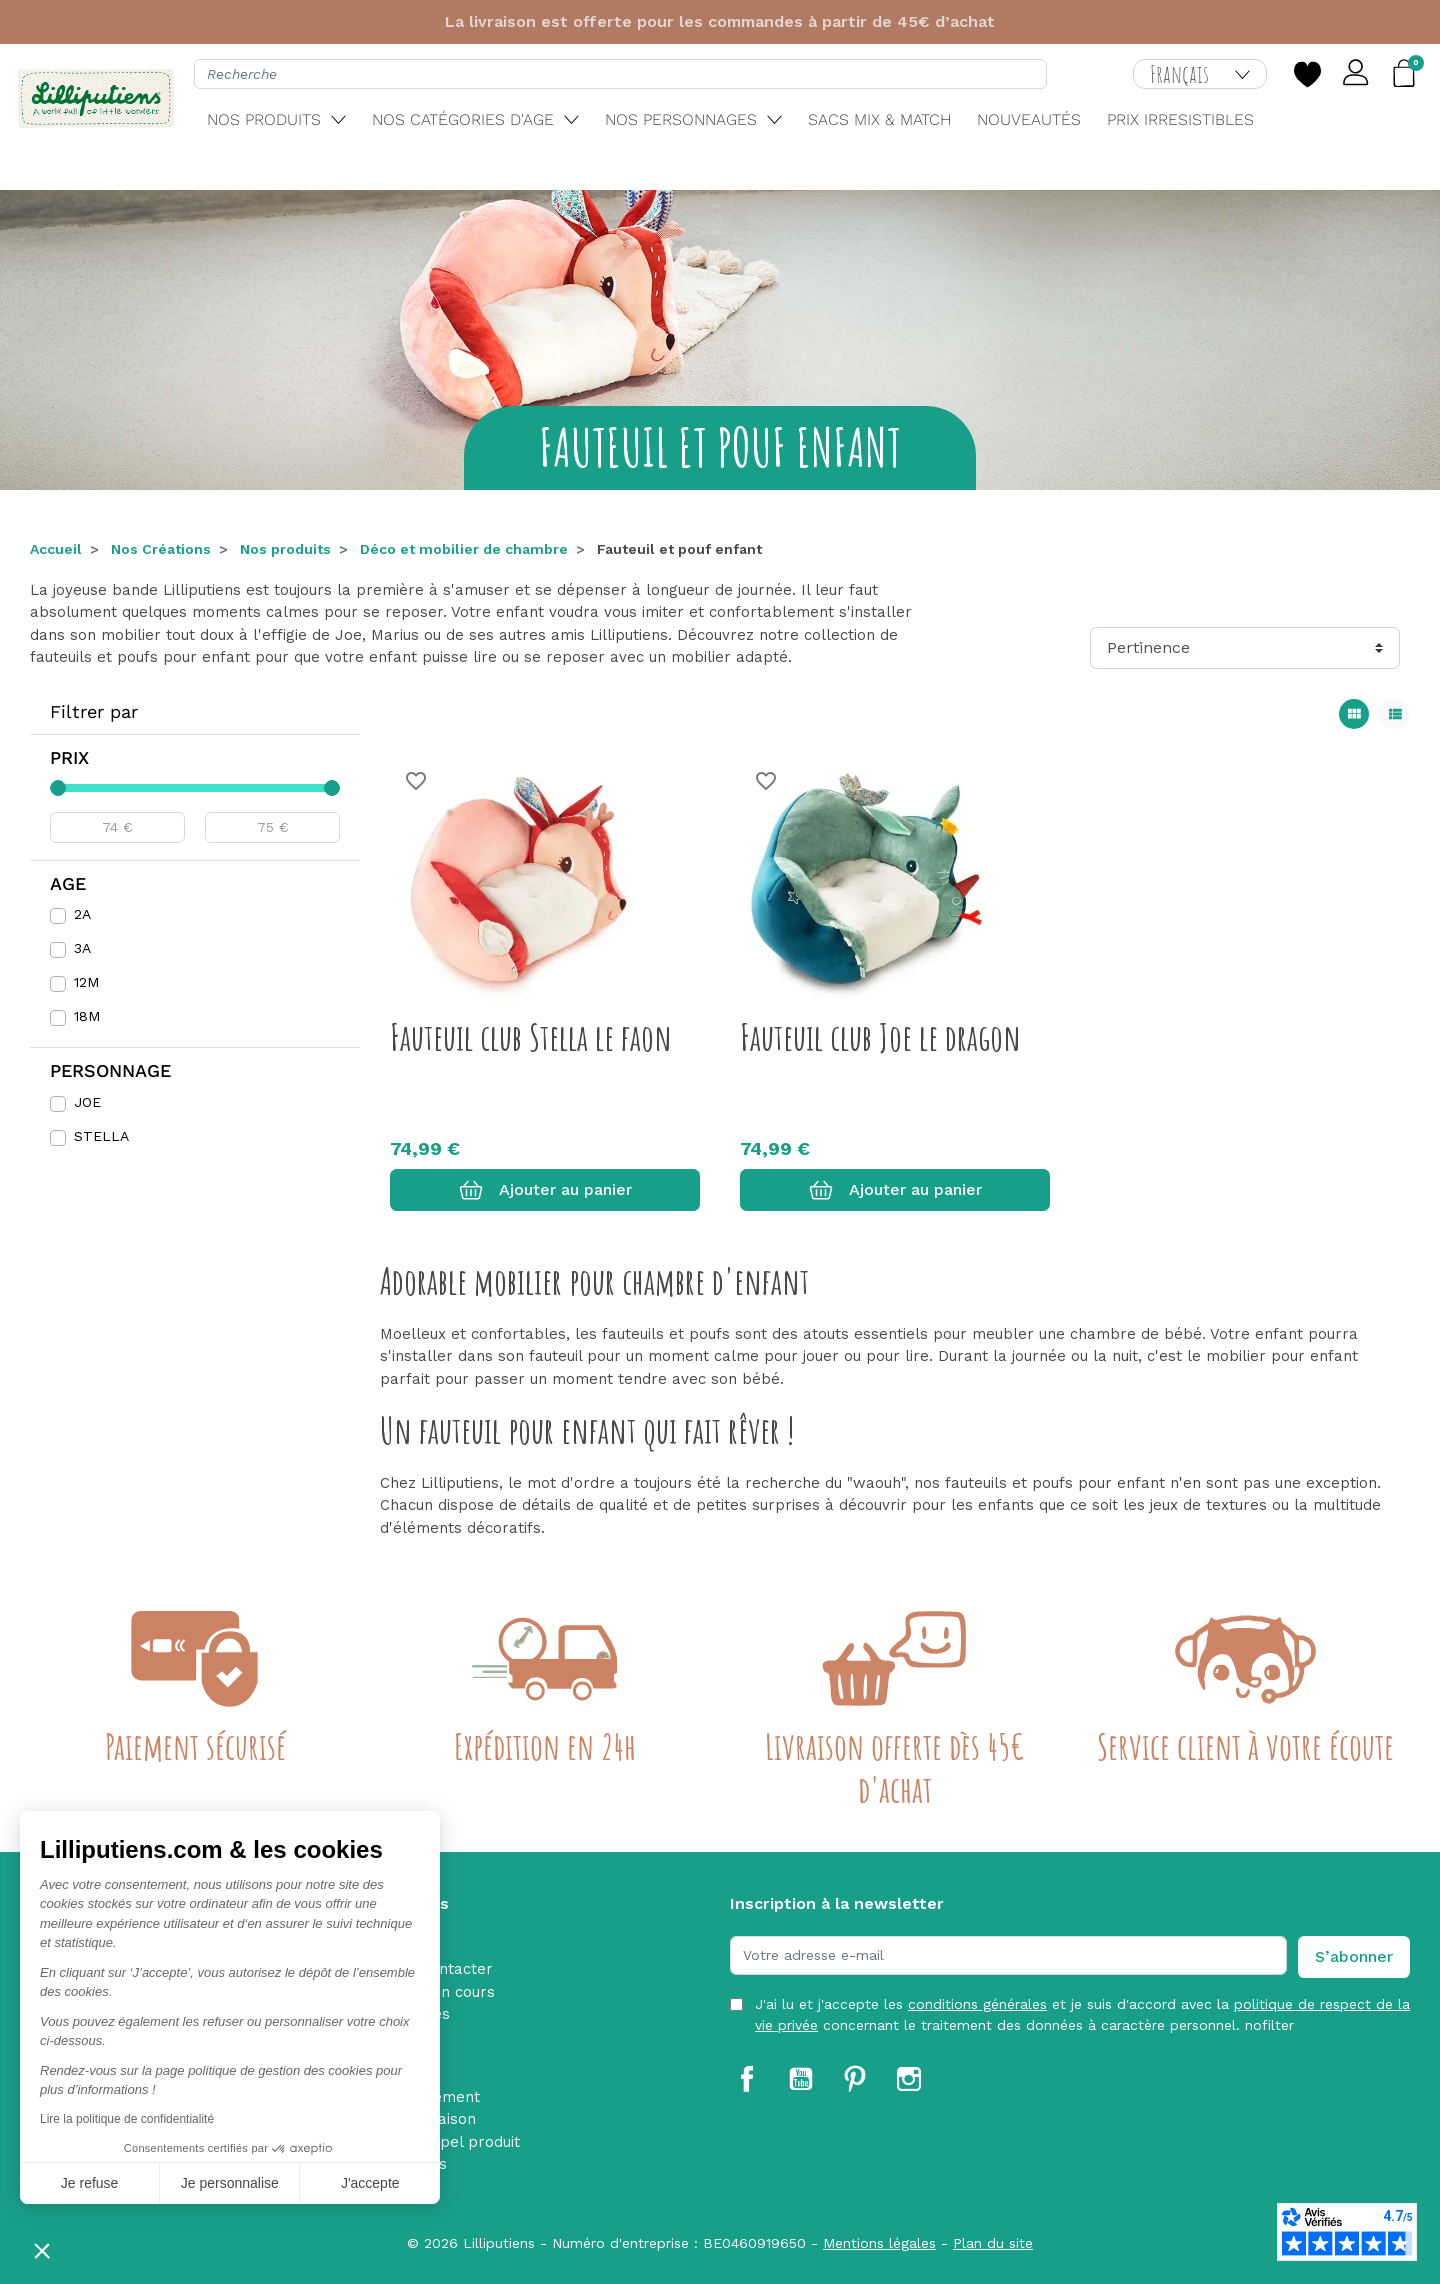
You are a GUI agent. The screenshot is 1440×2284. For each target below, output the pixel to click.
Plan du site (993, 2243)
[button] (42, 2250)
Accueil (56, 549)
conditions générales (977, 2004)
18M (87, 1016)
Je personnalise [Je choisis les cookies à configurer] (230, 2183)
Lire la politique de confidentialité (127, 2119)
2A (82, 914)
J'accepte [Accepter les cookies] (370, 2183)
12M (86, 982)
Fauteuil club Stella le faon (531, 1037)
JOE (87, 1102)
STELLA (101, 1136)
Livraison (443, 2119)
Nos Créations (161, 549)
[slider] (58, 788)
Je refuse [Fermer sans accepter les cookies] (90, 2183)
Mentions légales (879, 2243)
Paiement (445, 2097)
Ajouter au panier (545, 1190)
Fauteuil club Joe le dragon (880, 1037)
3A (82, 948)
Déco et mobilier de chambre (464, 549)
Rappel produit (465, 2142)
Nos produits (285, 549)
